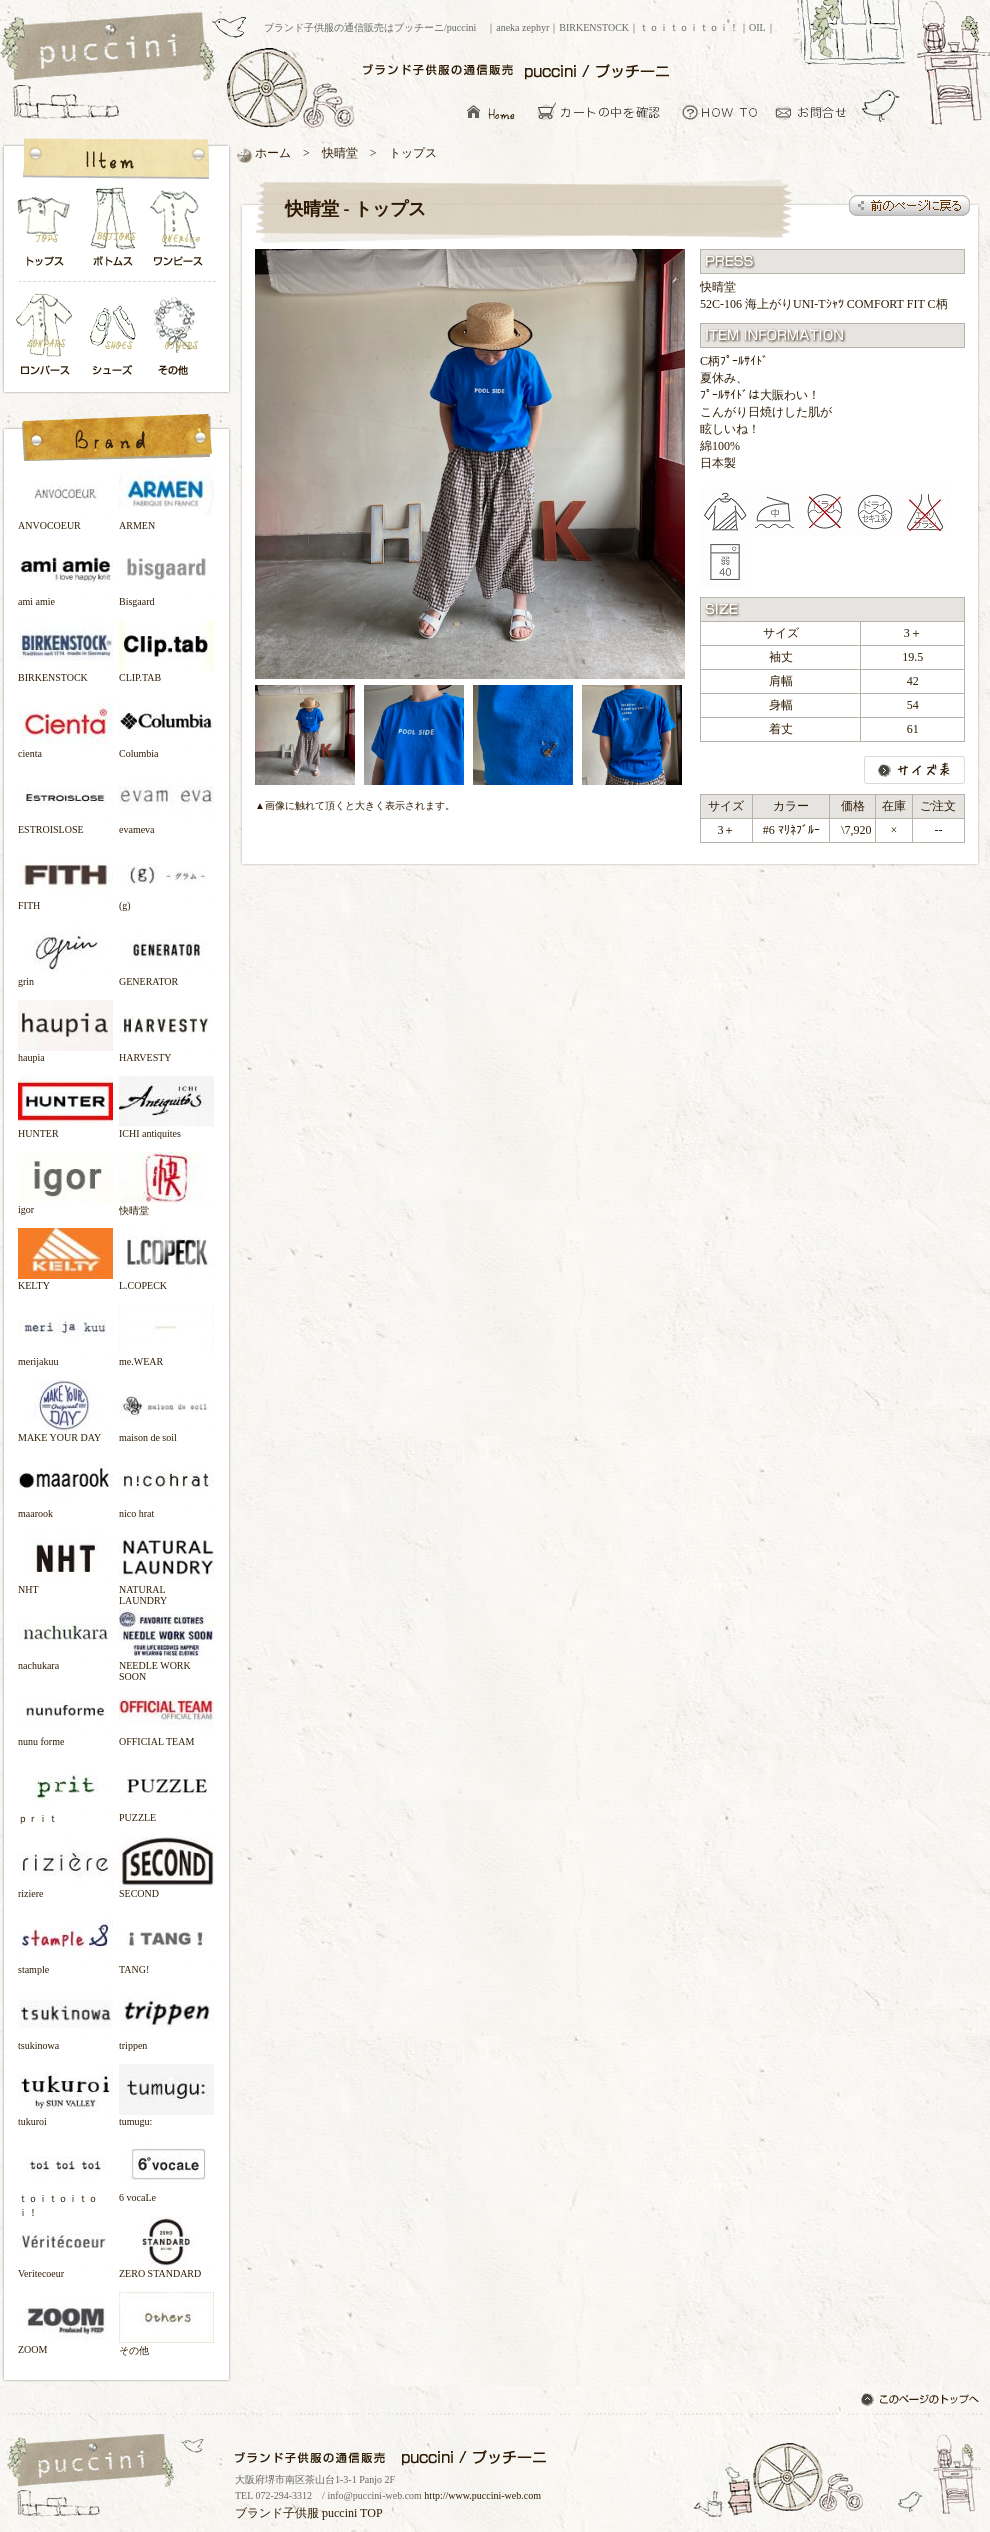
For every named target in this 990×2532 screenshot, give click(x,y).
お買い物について (720, 111)
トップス (45, 232)
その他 (179, 336)
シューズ (114, 336)
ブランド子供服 (277, 2513)
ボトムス (112, 232)
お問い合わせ (816, 111)
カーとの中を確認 (604, 111)
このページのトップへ (922, 2401)
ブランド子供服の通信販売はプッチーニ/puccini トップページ (110, 48)
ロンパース (49, 336)
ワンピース (179, 232)
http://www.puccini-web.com (482, 2495)
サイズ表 (914, 770)
